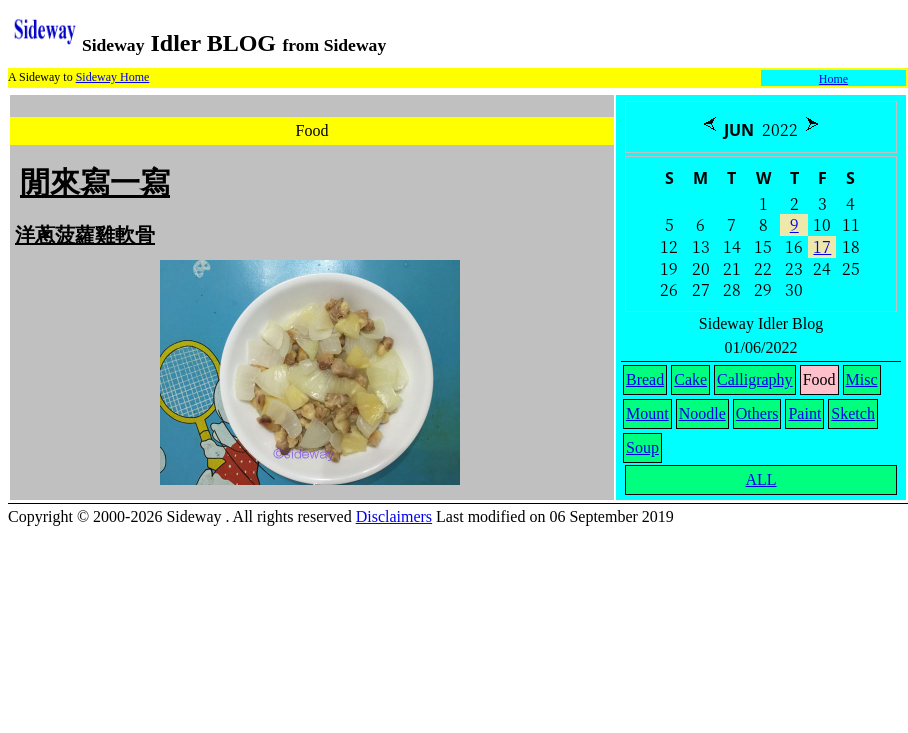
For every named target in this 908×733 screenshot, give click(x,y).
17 (822, 246)
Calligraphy (755, 379)
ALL (760, 479)
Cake (690, 379)
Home (833, 79)
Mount (647, 413)
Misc (862, 379)
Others (757, 413)
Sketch (853, 413)
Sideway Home (113, 77)
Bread (645, 379)
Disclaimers (394, 516)
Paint (804, 413)
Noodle (702, 413)
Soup (642, 447)
